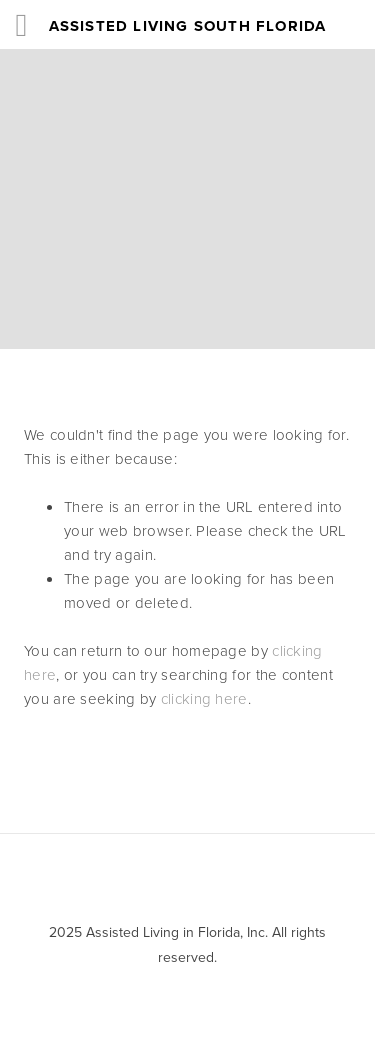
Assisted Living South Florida (188, 26)
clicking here (204, 698)
